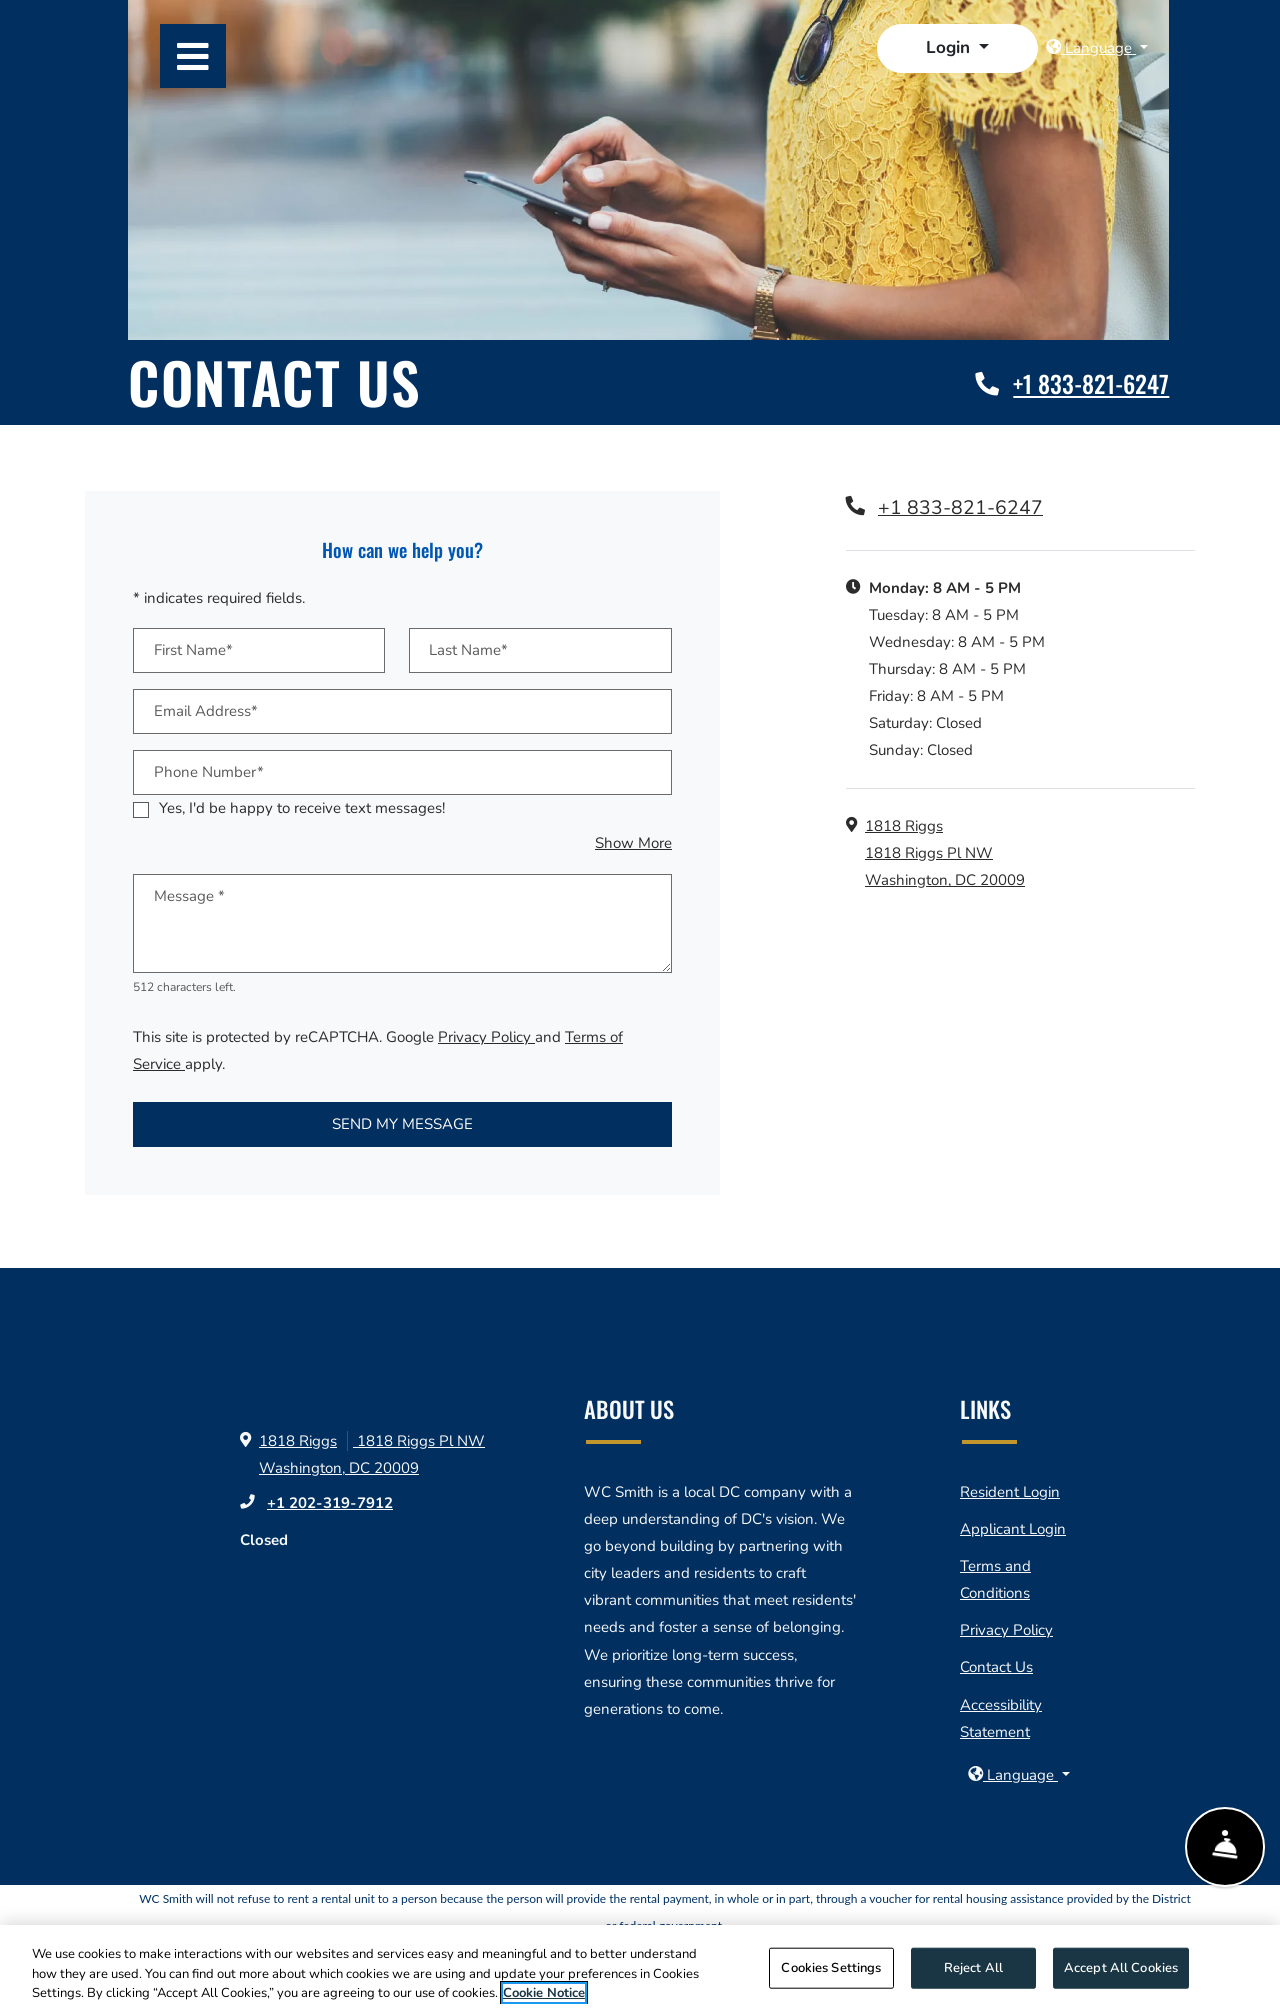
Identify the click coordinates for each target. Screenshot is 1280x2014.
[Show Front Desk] (1224, 1849)
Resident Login (1010, 1492)
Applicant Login (1013, 1529)
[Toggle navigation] (193, 56)
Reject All (973, 1967)
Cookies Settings (831, 1967)
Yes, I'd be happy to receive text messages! (302, 808)
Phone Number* (209, 772)
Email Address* (206, 711)
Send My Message (402, 1124)
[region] (640, 1969)
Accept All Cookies (1121, 1967)
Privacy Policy (486, 1037)
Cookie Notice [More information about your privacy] (544, 1993)
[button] (957, 48)
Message (189, 896)
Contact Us (996, 1667)
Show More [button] (633, 843)
